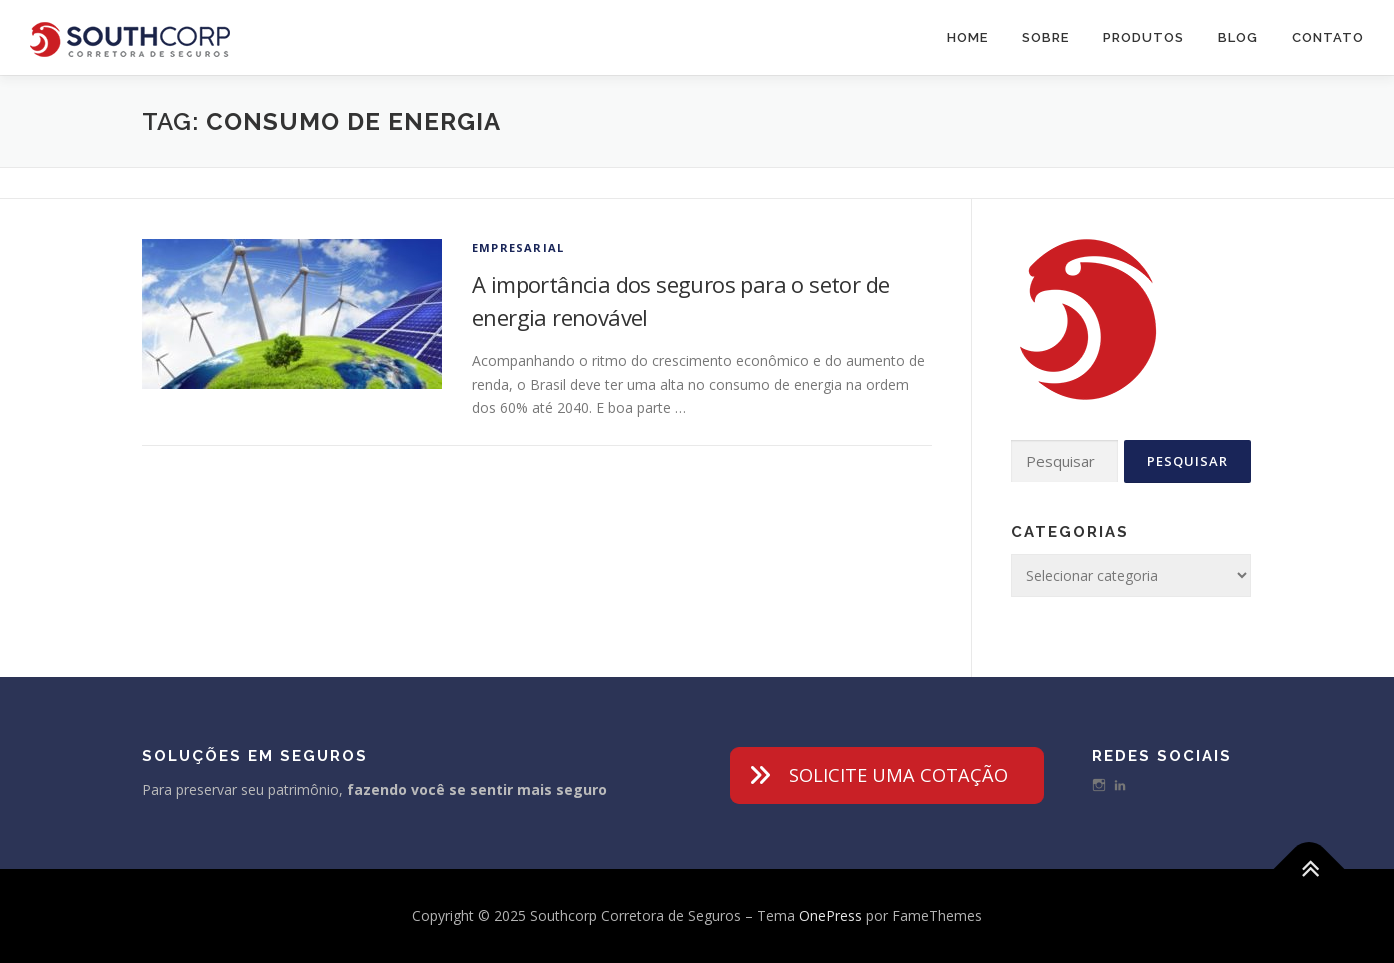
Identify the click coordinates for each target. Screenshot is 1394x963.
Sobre (1045, 37)
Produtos (1143, 37)
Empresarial (518, 247)
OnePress (830, 915)
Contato (1328, 37)
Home (967, 37)
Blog (1238, 37)
